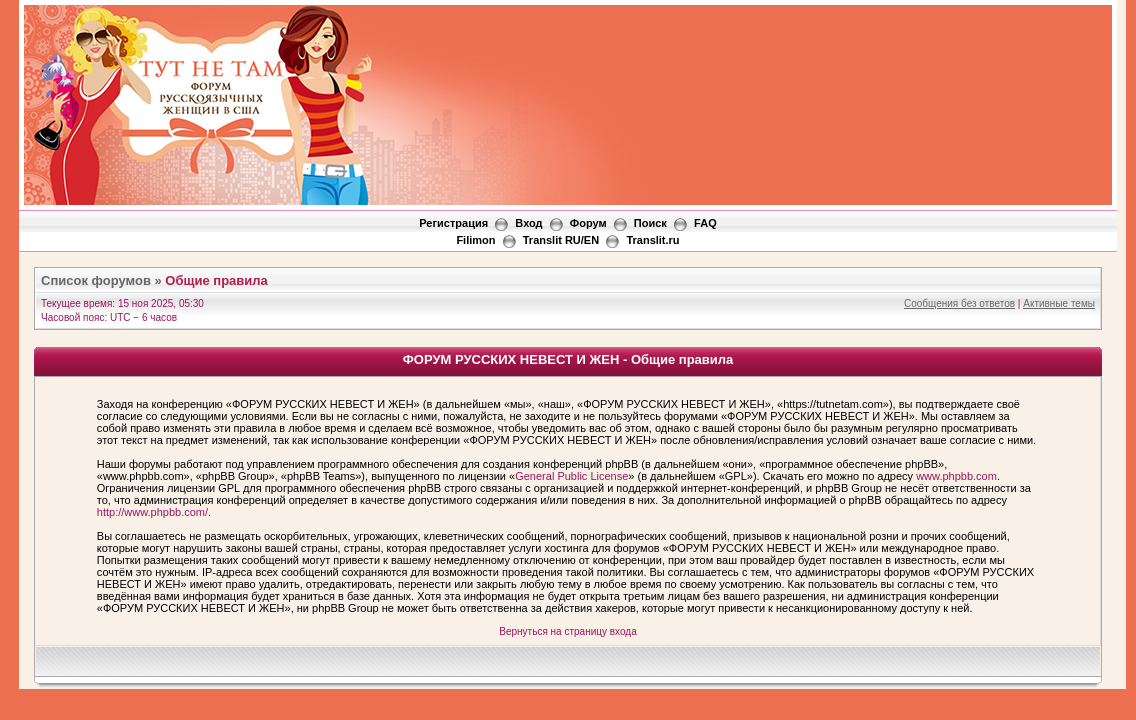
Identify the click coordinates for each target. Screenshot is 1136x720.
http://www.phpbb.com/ (152, 512)
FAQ (705, 223)
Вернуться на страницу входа (567, 631)
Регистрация (453, 223)
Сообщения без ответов (959, 303)
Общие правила (216, 280)
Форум (588, 223)
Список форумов (96, 280)
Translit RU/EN (561, 240)
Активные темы (1059, 303)
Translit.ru (652, 240)
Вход (528, 223)
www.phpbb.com (956, 476)
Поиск (650, 223)
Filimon (475, 240)
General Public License (571, 476)
